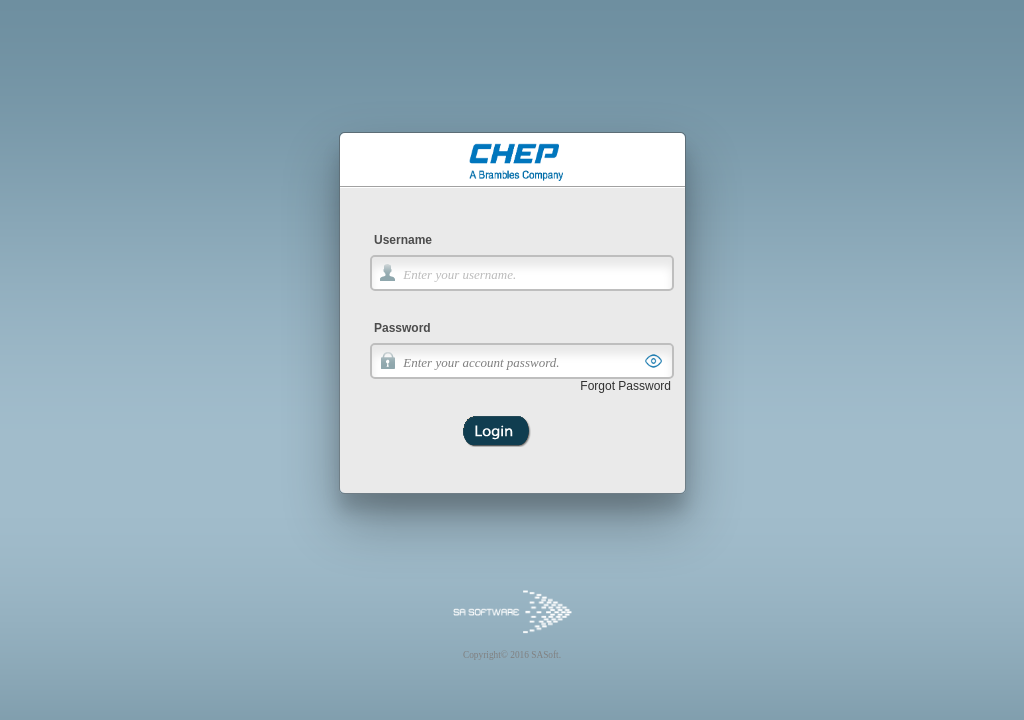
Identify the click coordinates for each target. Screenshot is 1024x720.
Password (402, 328)
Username (403, 240)
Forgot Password (625, 386)
